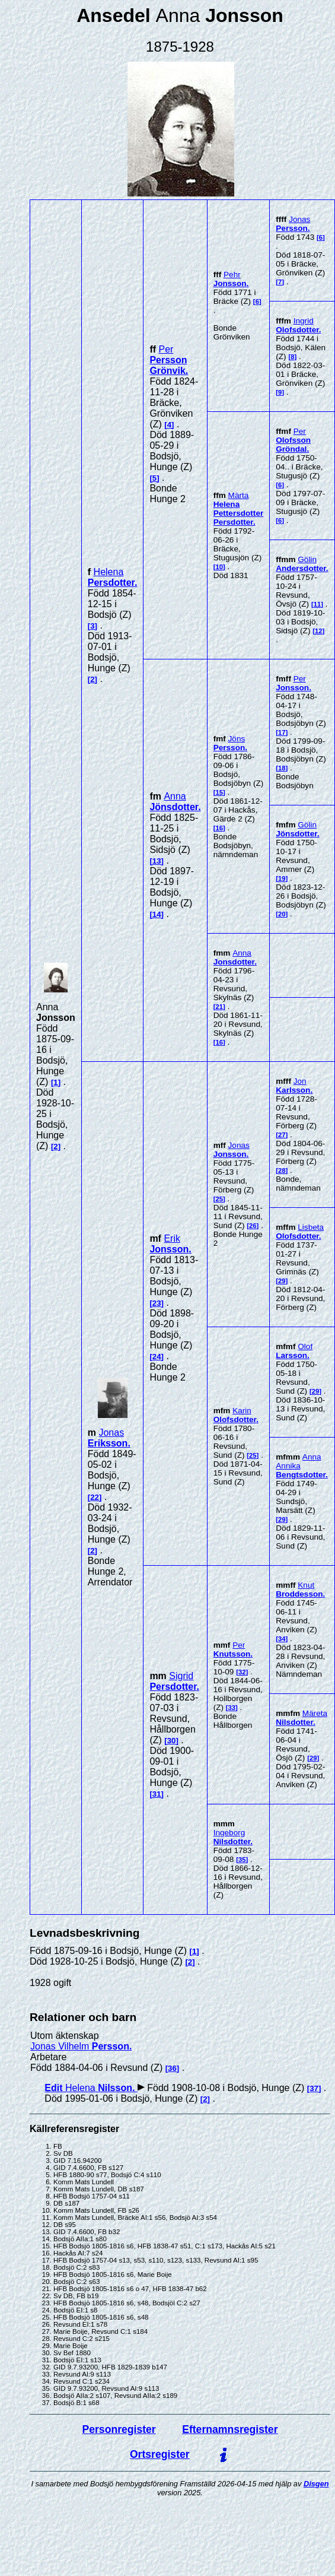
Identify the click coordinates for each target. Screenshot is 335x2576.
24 (156, 1356)
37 (314, 2088)
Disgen (316, 2483)
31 (156, 1794)
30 (171, 1740)
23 (156, 1303)
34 (282, 1638)
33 (232, 1707)
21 (219, 1006)
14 (156, 914)
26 (253, 1225)
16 (219, 828)
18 (282, 768)
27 (282, 1134)
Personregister (119, 2429)
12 (319, 631)
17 (282, 732)
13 (156, 860)
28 (282, 1170)
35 (242, 1859)
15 (219, 792)
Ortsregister (160, 2454)
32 (242, 1672)
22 (94, 1497)
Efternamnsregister (229, 2429)
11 (317, 604)
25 (219, 1199)
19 (282, 878)
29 (282, 1280)
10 (219, 566)
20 (282, 914)
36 (172, 2068)
